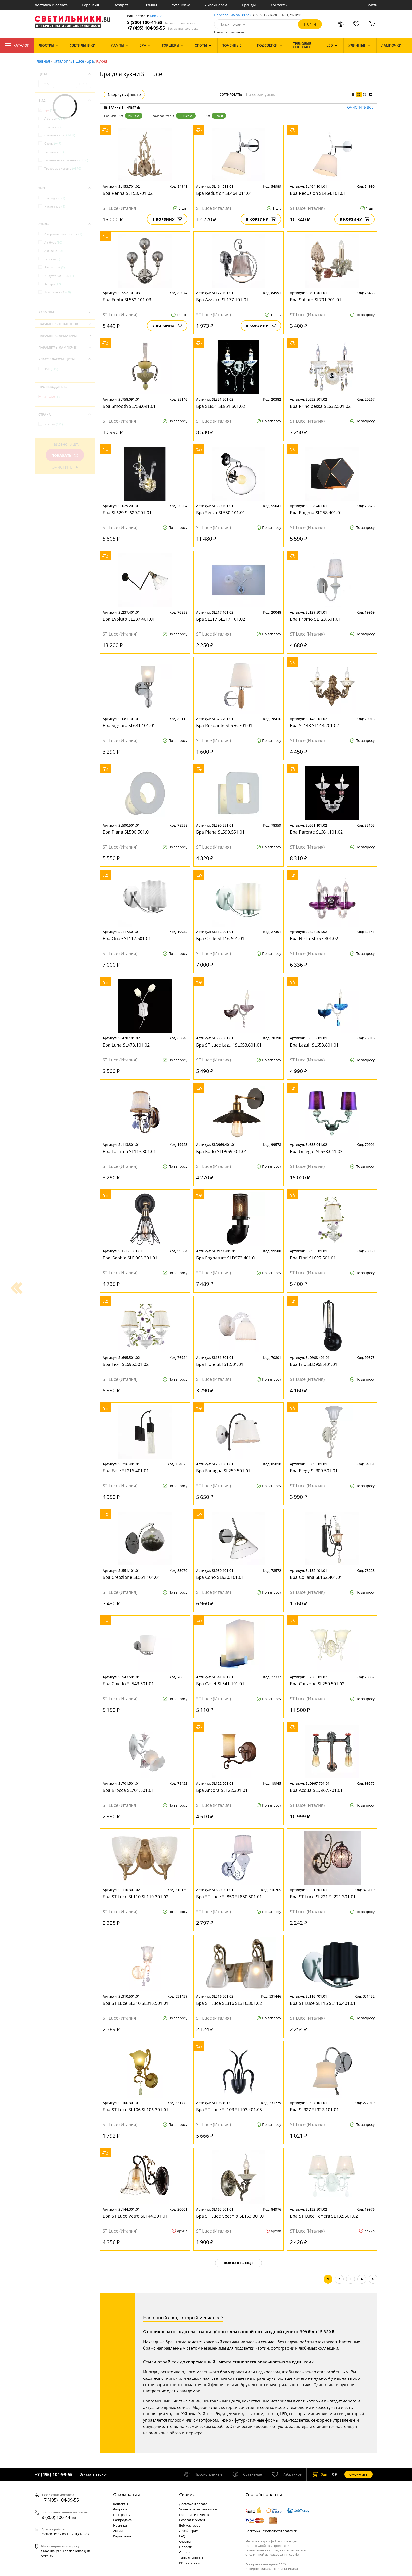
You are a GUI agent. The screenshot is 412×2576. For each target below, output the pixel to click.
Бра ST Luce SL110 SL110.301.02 (135, 1897)
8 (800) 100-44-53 (161, 22)
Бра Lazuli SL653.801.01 (314, 1045)
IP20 (51, 369)
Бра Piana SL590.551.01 (220, 832)
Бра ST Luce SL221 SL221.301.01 (323, 1897)
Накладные (54, 198)
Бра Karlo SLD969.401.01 (221, 1151)
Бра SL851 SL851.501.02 (220, 406)
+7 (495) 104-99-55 (162, 28)
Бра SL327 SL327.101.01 (314, 2109)
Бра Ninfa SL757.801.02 (314, 938)
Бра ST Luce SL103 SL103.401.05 (229, 2109)
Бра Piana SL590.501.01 (127, 832)
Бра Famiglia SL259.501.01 (223, 1471)
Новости (185, 2547)
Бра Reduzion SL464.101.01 (318, 193)
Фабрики (120, 2509)
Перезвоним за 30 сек (232, 15)
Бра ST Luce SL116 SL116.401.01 (323, 2003)
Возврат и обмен (192, 2520)
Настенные (54, 206)
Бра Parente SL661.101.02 (316, 832)
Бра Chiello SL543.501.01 (128, 1684)
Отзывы (150, 4)
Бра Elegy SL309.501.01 (314, 1471)
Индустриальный (59, 276)
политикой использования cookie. (273, 2554)
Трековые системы (62, 168)
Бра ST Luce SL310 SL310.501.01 (135, 2003)
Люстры (54, 119)
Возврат (121, 4)
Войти (371, 5)
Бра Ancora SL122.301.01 (221, 1790)
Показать (64, 455)
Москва (156, 16)
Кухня (134, 116)
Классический (57, 292)
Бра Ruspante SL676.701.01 (224, 725)
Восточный (54, 267)
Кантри (52, 284)
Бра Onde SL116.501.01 (220, 938)
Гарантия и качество (195, 2514)
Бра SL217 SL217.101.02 (220, 619)
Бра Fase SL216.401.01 (126, 1471)
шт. (320, 2474)
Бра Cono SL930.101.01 (220, 1577)
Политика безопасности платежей (271, 2531)
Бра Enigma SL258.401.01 (316, 512)
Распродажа (122, 2520)
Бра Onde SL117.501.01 (127, 938)
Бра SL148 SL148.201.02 (314, 725)
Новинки (120, 2525)
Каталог (17, 45)
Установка (181, 4)
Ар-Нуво (53, 242)
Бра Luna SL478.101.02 (126, 1045)
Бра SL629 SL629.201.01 (127, 512)
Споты (52, 143)
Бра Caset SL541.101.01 (220, 1684)
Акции (118, 2531)
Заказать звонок (93, 2474)
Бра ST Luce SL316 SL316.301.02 (229, 2003)
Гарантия (90, 4)
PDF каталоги (189, 2563)
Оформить (358, 2474)
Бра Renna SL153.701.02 (128, 193)
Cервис (187, 2494)
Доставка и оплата (51, 4)
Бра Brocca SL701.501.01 (128, 1790)
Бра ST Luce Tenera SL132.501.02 (324, 2216)
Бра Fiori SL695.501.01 (313, 1258)
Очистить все (360, 107)
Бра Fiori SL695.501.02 (126, 1364)
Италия (53, 424)
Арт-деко (53, 251)
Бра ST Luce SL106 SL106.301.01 (135, 2109)
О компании (126, 2494)
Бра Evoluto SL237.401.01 (129, 619)
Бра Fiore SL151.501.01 (219, 1364)
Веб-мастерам (190, 2525)
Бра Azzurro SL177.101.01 (222, 300)
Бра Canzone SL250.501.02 (317, 1684)
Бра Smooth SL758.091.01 (129, 406)
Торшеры (54, 152)
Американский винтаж (63, 234)
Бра (90, 61)
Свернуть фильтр (124, 94)
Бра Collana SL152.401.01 (316, 1577)
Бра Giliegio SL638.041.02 (316, 1151)
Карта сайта (122, 2536)
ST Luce (77, 61)
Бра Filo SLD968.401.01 (313, 1364)
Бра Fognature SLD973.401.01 (226, 1258)
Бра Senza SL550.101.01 (220, 512)
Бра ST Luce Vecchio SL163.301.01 (231, 2216)
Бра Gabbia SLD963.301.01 (130, 1258)
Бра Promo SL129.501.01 (315, 619)
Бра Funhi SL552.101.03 (127, 300)
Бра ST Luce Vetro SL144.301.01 (135, 2216)
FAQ (182, 2536)
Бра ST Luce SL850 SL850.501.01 (229, 1897)
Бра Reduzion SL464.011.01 (224, 193)
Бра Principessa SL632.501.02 (320, 406)
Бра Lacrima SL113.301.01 (129, 1151)
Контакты (279, 4)
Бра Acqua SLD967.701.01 (316, 1790)
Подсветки (56, 127)
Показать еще (239, 2263)
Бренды (249, 4)
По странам (122, 2514)
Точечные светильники (66, 160)
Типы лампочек (191, 2557)
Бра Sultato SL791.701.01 (315, 300)
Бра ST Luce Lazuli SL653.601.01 (229, 1045)
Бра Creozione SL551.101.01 (131, 1577)
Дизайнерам (216, 4)
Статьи (184, 2552)
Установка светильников (198, 2509)
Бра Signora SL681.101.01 (129, 725)
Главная (42, 61)
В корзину (167, 219)
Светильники (59, 135)
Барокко (52, 259)
